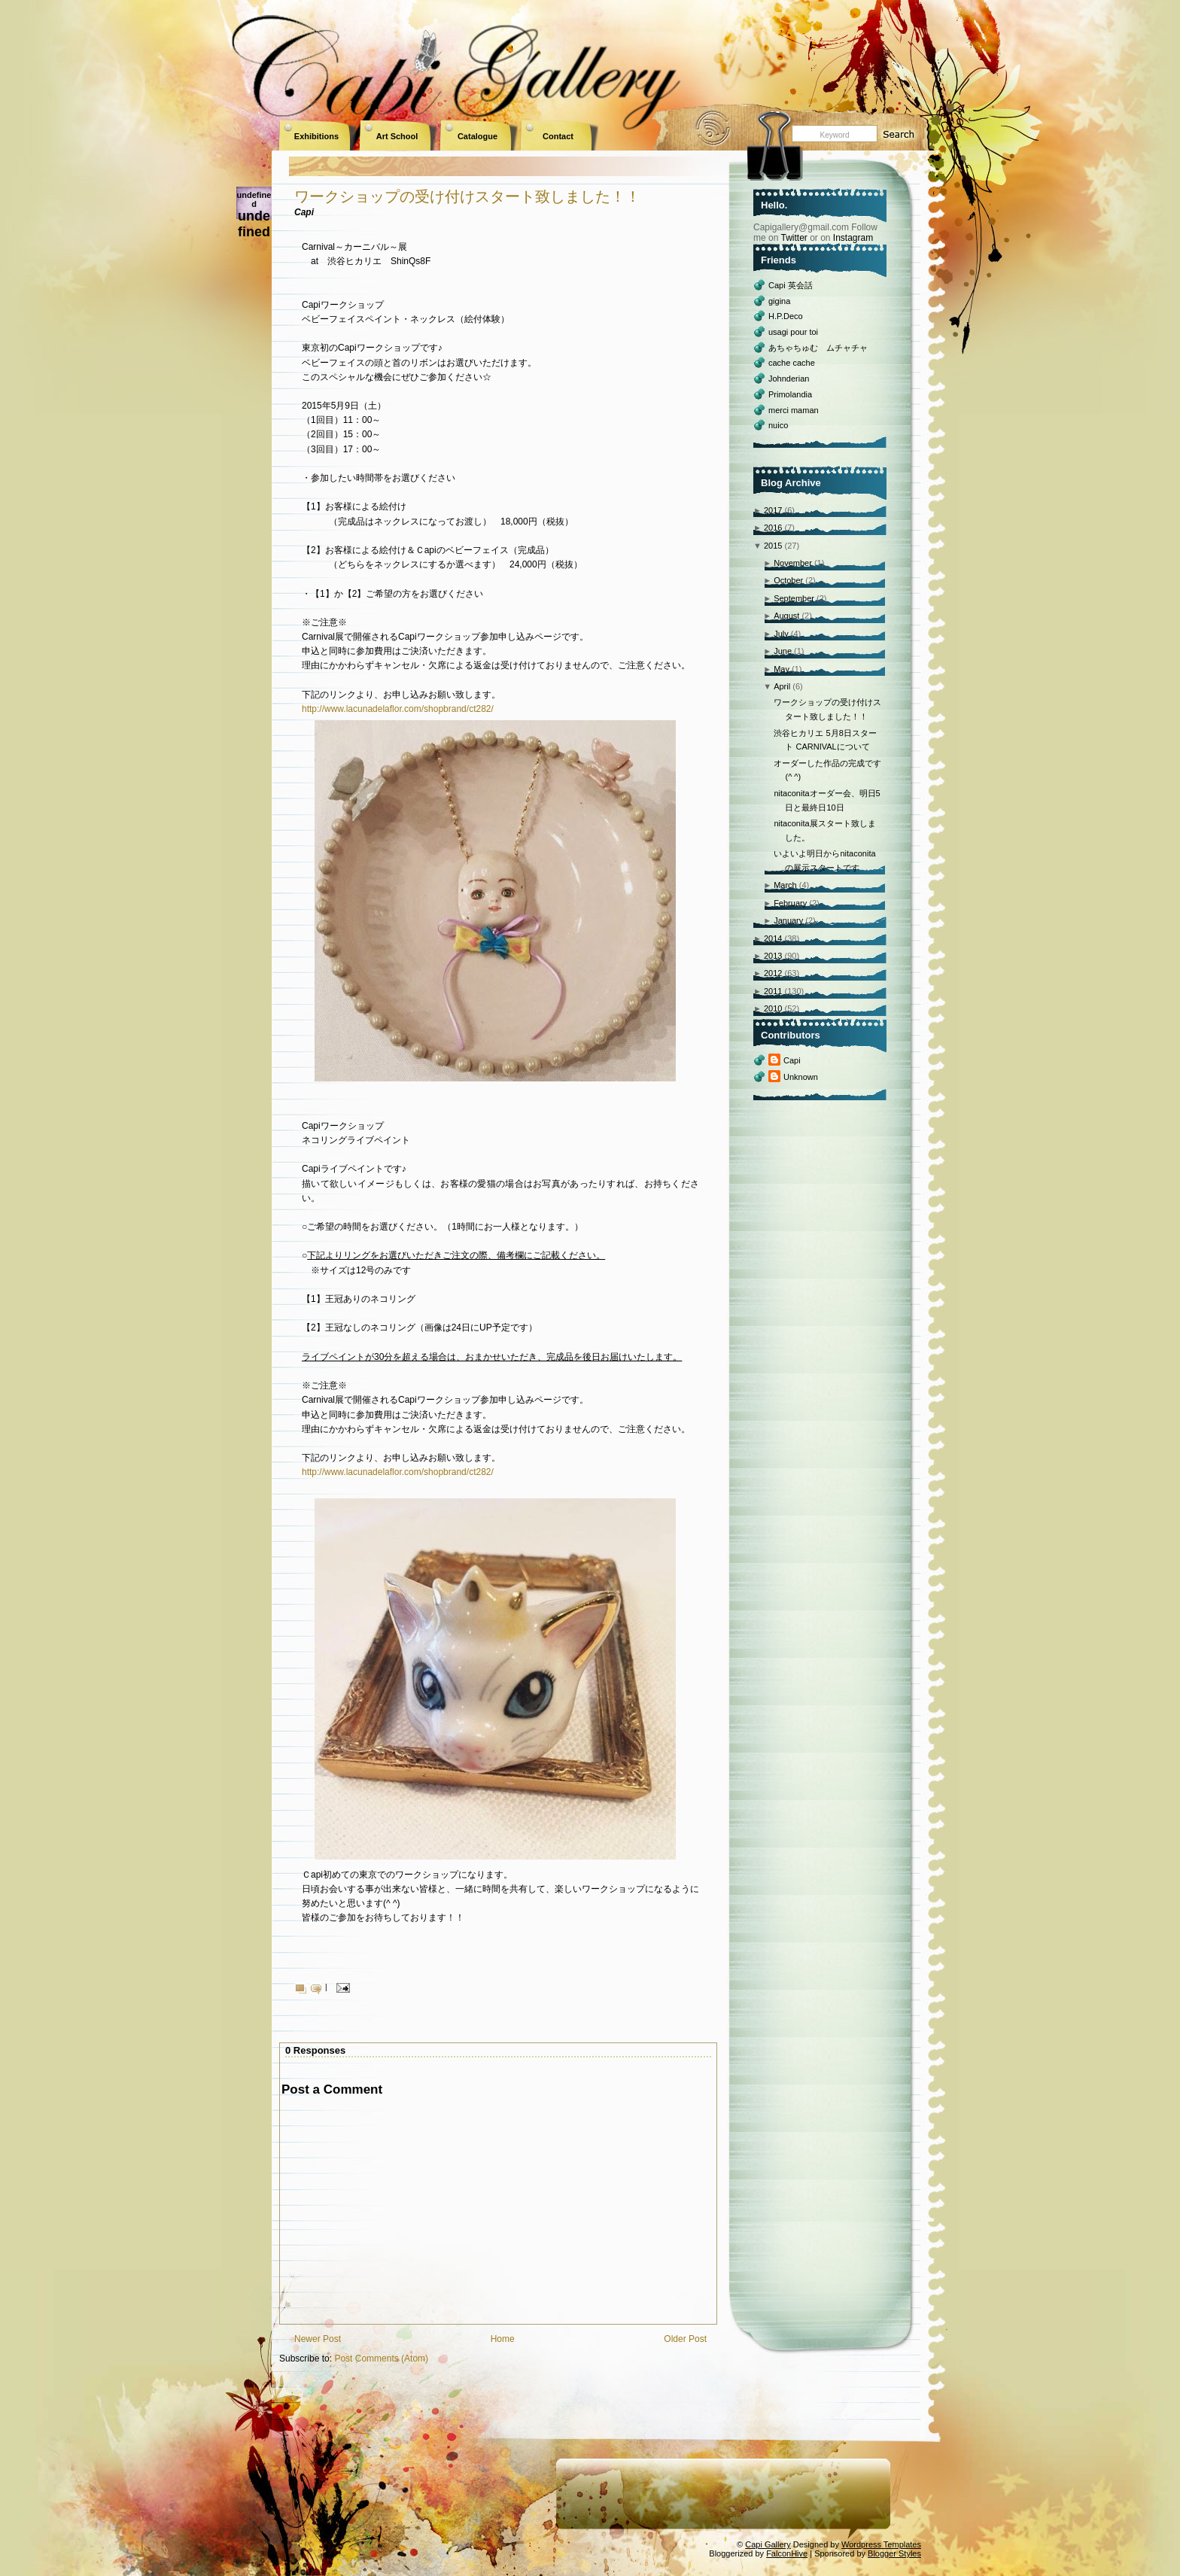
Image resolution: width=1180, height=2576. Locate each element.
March (785, 885)
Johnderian (788, 378)
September (794, 598)
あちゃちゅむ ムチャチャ (818, 347)
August (786, 615)
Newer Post (317, 2339)
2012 (773, 973)
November (793, 562)
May (781, 669)
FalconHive (786, 2553)
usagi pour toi (793, 331)
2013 (773, 955)
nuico (778, 425)
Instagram (853, 238)
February (790, 903)
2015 (773, 545)
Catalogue (477, 136)
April (782, 686)
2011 (773, 991)
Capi (792, 1060)
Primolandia (790, 394)
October (788, 580)
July (781, 633)
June (783, 650)
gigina (779, 301)
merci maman (793, 410)
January (788, 920)
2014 (773, 938)
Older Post (685, 2339)
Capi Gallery (768, 2544)
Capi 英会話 (790, 285)
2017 (773, 510)
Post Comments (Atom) (381, 2358)
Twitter (793, 238)
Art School (397, 136)
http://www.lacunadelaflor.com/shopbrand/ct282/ (398, 709)
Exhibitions (316, 136)
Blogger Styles (894, 2553)
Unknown (800, 1076)
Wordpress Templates (881, 2544)
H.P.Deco (785, 316)
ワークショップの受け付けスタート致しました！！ (467, 196)
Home (503, 2339)
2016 (773, 527)
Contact (558, 136)
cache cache (791, 362)
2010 (773, 1008)
